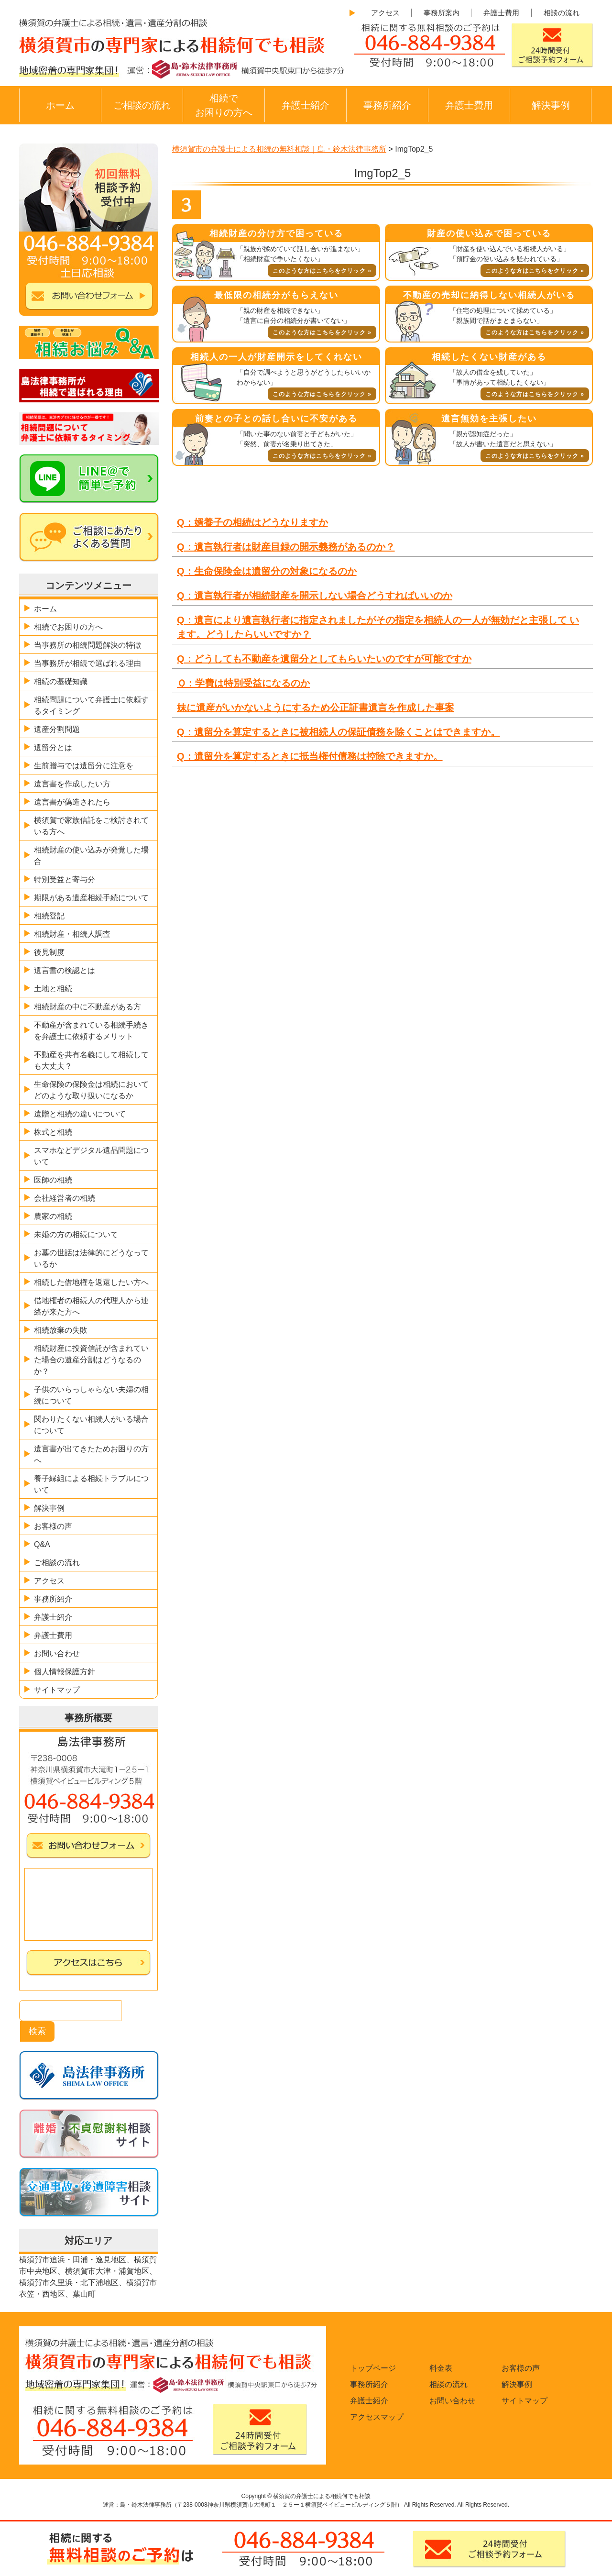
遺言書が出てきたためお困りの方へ (91, 1454)
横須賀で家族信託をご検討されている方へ (91, 826)
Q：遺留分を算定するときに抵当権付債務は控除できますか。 (310, 756)
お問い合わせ (57, 1653)
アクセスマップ (377, 2417)
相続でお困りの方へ (223, 105)
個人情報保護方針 (64, 1672)
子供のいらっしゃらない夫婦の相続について (91, 1395)
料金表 (440, 2368)
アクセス (385, 13)
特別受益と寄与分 (64, 879)
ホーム (60, 105)
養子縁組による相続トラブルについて (91, 1484)
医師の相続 (53, 1180)
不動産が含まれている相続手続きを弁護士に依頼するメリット (91, 1030)
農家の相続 (53, 1216)
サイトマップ (57, 1690)
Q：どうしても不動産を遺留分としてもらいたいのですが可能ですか (324, 658)
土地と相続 (53, 988)
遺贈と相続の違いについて (80, 1114)
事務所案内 (441, 13)
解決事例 (551, 105)
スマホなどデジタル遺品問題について (91, 1156)
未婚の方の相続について (76, 1234)
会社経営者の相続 (64, 1198)
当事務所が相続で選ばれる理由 (87, 663)
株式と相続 (53, 1132)
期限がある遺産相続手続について (91, 898)
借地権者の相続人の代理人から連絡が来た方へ (91, 1306)
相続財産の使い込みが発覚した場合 (91, 855)
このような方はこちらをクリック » (322, 270)
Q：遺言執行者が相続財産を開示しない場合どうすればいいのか (314, 595)
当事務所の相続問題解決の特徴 (87, 645)
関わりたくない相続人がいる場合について (91, 1425)
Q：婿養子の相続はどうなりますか (252, 522)
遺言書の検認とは (64, 970)
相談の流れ (561, 13)
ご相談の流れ (142, 105)
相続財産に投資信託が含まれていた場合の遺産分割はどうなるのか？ (91, 1359)
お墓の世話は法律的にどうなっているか (91, 1258)
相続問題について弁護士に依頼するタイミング (91, 705)
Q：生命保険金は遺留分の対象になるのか (267, 571)
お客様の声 (53, 1526)
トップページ (373, 2368)
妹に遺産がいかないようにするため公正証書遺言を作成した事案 (315, 707)
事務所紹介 (387, 105)
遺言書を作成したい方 (72, 784)
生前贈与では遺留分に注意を (83, 766)
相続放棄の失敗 (60, 1330)
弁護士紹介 (305, 105)
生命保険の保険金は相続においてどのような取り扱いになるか (91, 1090)
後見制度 (49, 952)
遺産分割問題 (57, 729)
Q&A (42, 1544)
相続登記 (49, 916)
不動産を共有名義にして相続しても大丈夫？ (91, 1060)
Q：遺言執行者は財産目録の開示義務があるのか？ (286, 547)
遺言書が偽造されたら (72, 802)
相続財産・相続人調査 (72, 934)
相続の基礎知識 (60, 681)
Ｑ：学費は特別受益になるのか (243, 683)
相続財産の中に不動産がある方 (87, 1007)
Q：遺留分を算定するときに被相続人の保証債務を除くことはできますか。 (338, 732)
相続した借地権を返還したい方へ (91, 1282)
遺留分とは (53, 747)
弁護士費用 (501, 13)
